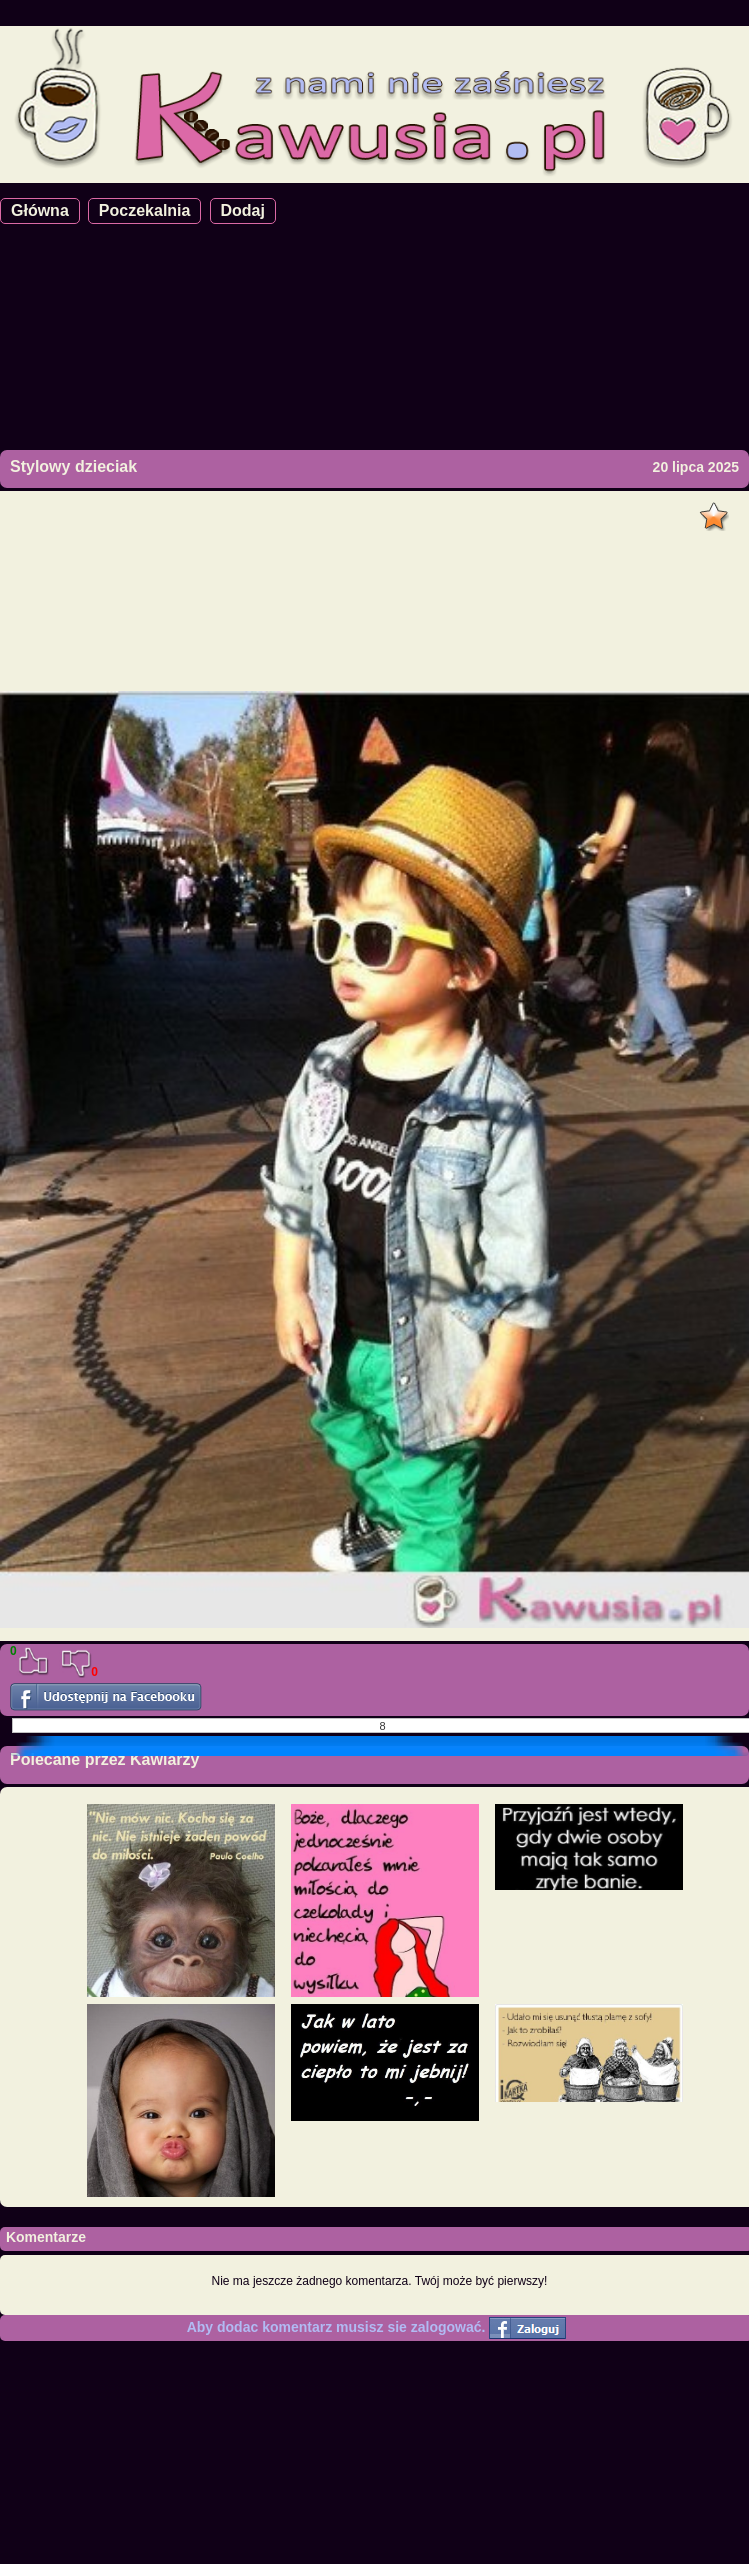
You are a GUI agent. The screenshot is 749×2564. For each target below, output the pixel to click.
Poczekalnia (145, 210)
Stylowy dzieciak (73, 466)
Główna (40, 210)
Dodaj (243, 210)
